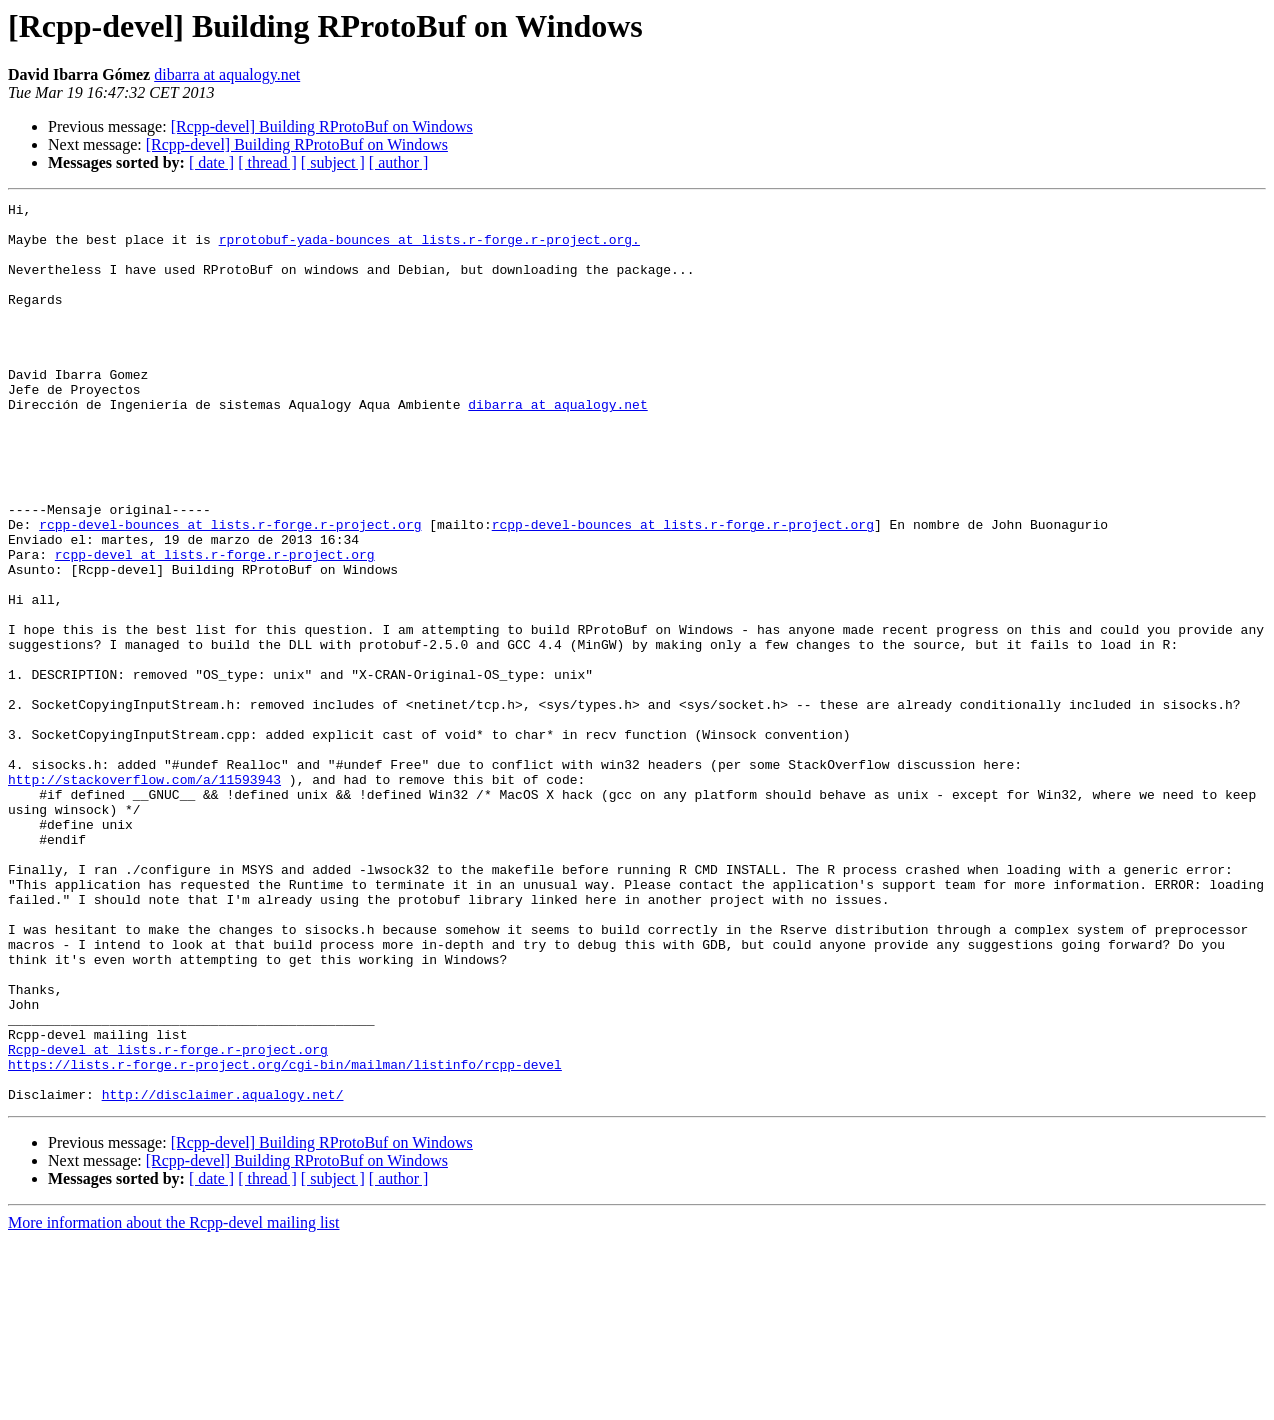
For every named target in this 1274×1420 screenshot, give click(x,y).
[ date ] (211, 162)
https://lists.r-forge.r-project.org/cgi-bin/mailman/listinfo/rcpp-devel (285, 1238)
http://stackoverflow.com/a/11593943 (144, 896)
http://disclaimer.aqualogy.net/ (223, 1274)
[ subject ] (333, 162)
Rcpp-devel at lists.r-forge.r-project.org (168, 1220)
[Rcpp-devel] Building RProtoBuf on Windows (322, 126)
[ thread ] (267, 162)
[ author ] (399, 162)
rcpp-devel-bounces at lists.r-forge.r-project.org (230, 590)
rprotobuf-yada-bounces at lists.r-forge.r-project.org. (429, 248)
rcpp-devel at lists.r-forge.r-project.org (215, 626)
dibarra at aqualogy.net (227, 74)
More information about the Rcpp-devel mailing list (173, 1402)
